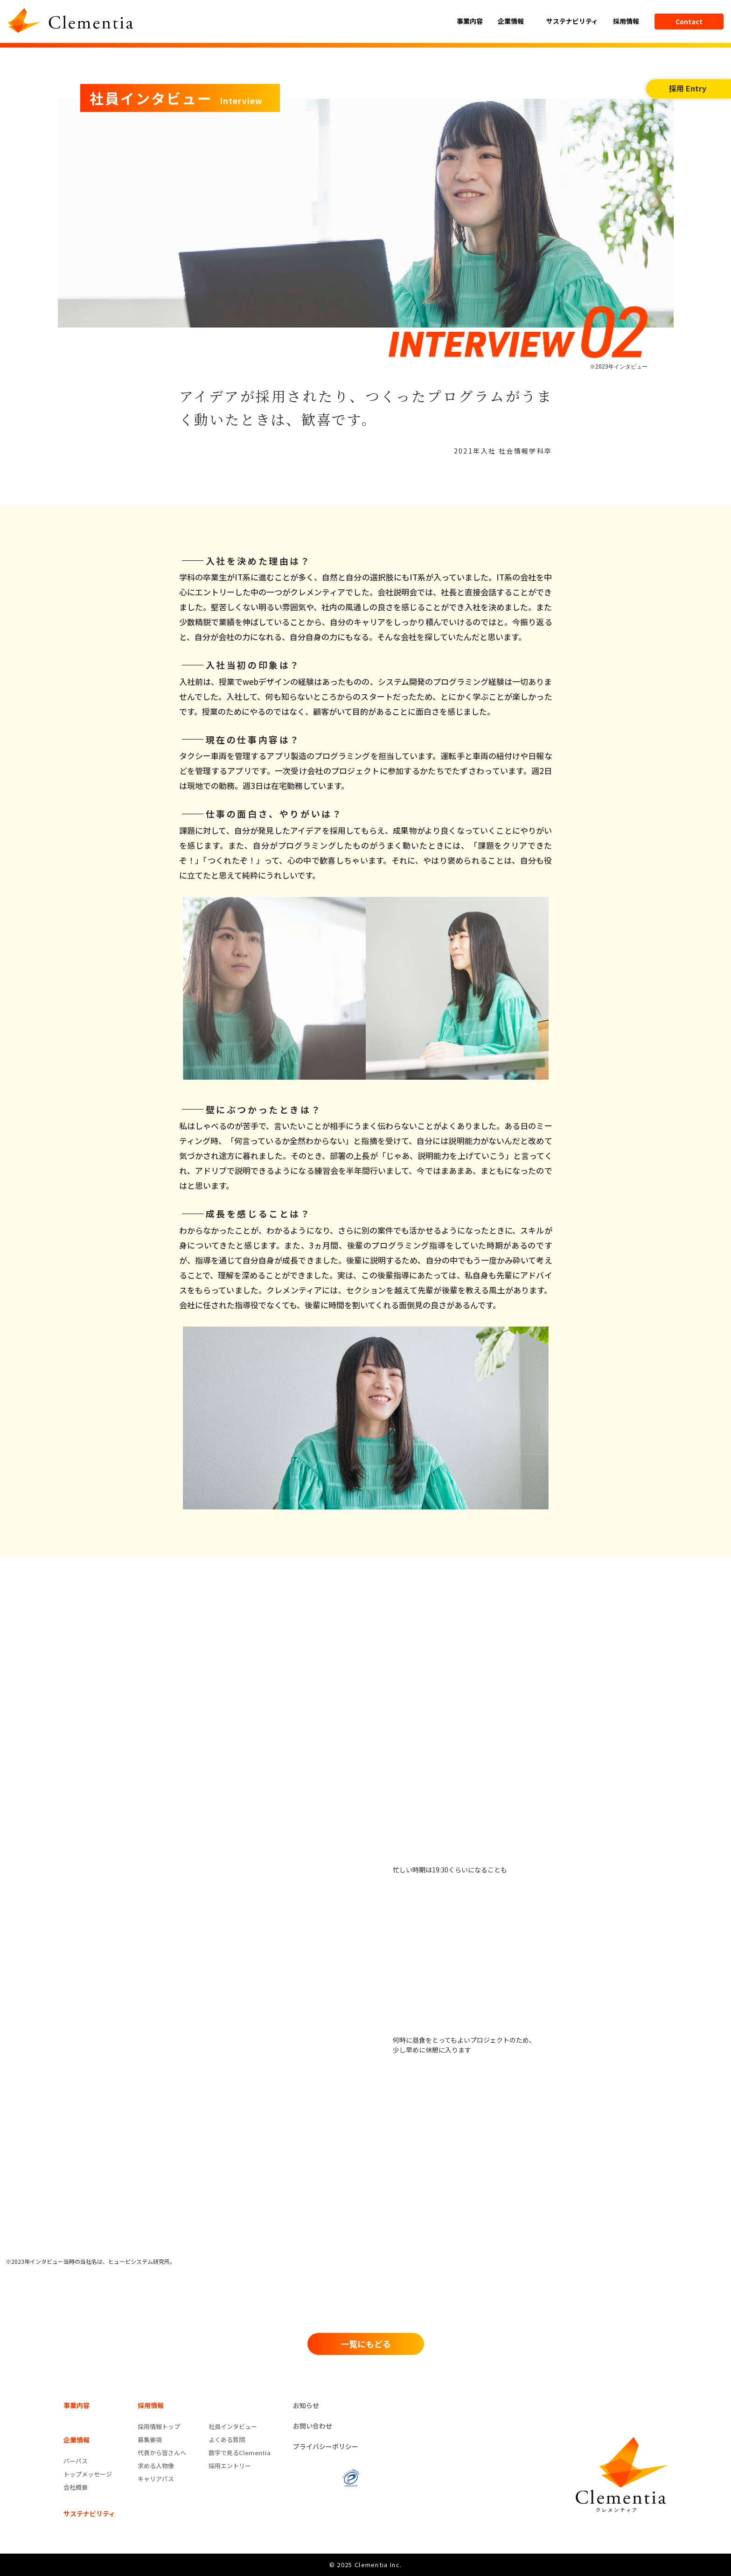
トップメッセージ (87, 2474)
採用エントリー (230, 2465)
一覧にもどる (366, 2344)
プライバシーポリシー (325, 2446)
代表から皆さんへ (162, 2452)
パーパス (75, 2461)
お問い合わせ (312, 2425)
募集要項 (150, 2439)
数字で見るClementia (240, 2452)
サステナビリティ (572, 21)
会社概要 (75, 2487)
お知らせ (306, 2405)
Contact (689, 21)
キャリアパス (156, 2478)
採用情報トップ (159, 2426)
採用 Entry (687, 88)
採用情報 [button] (626, 21)
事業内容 (470, 21)
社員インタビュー (233, 2426)
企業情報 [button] (511, 21)
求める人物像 (156, 2465)
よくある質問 (227, 2439)
